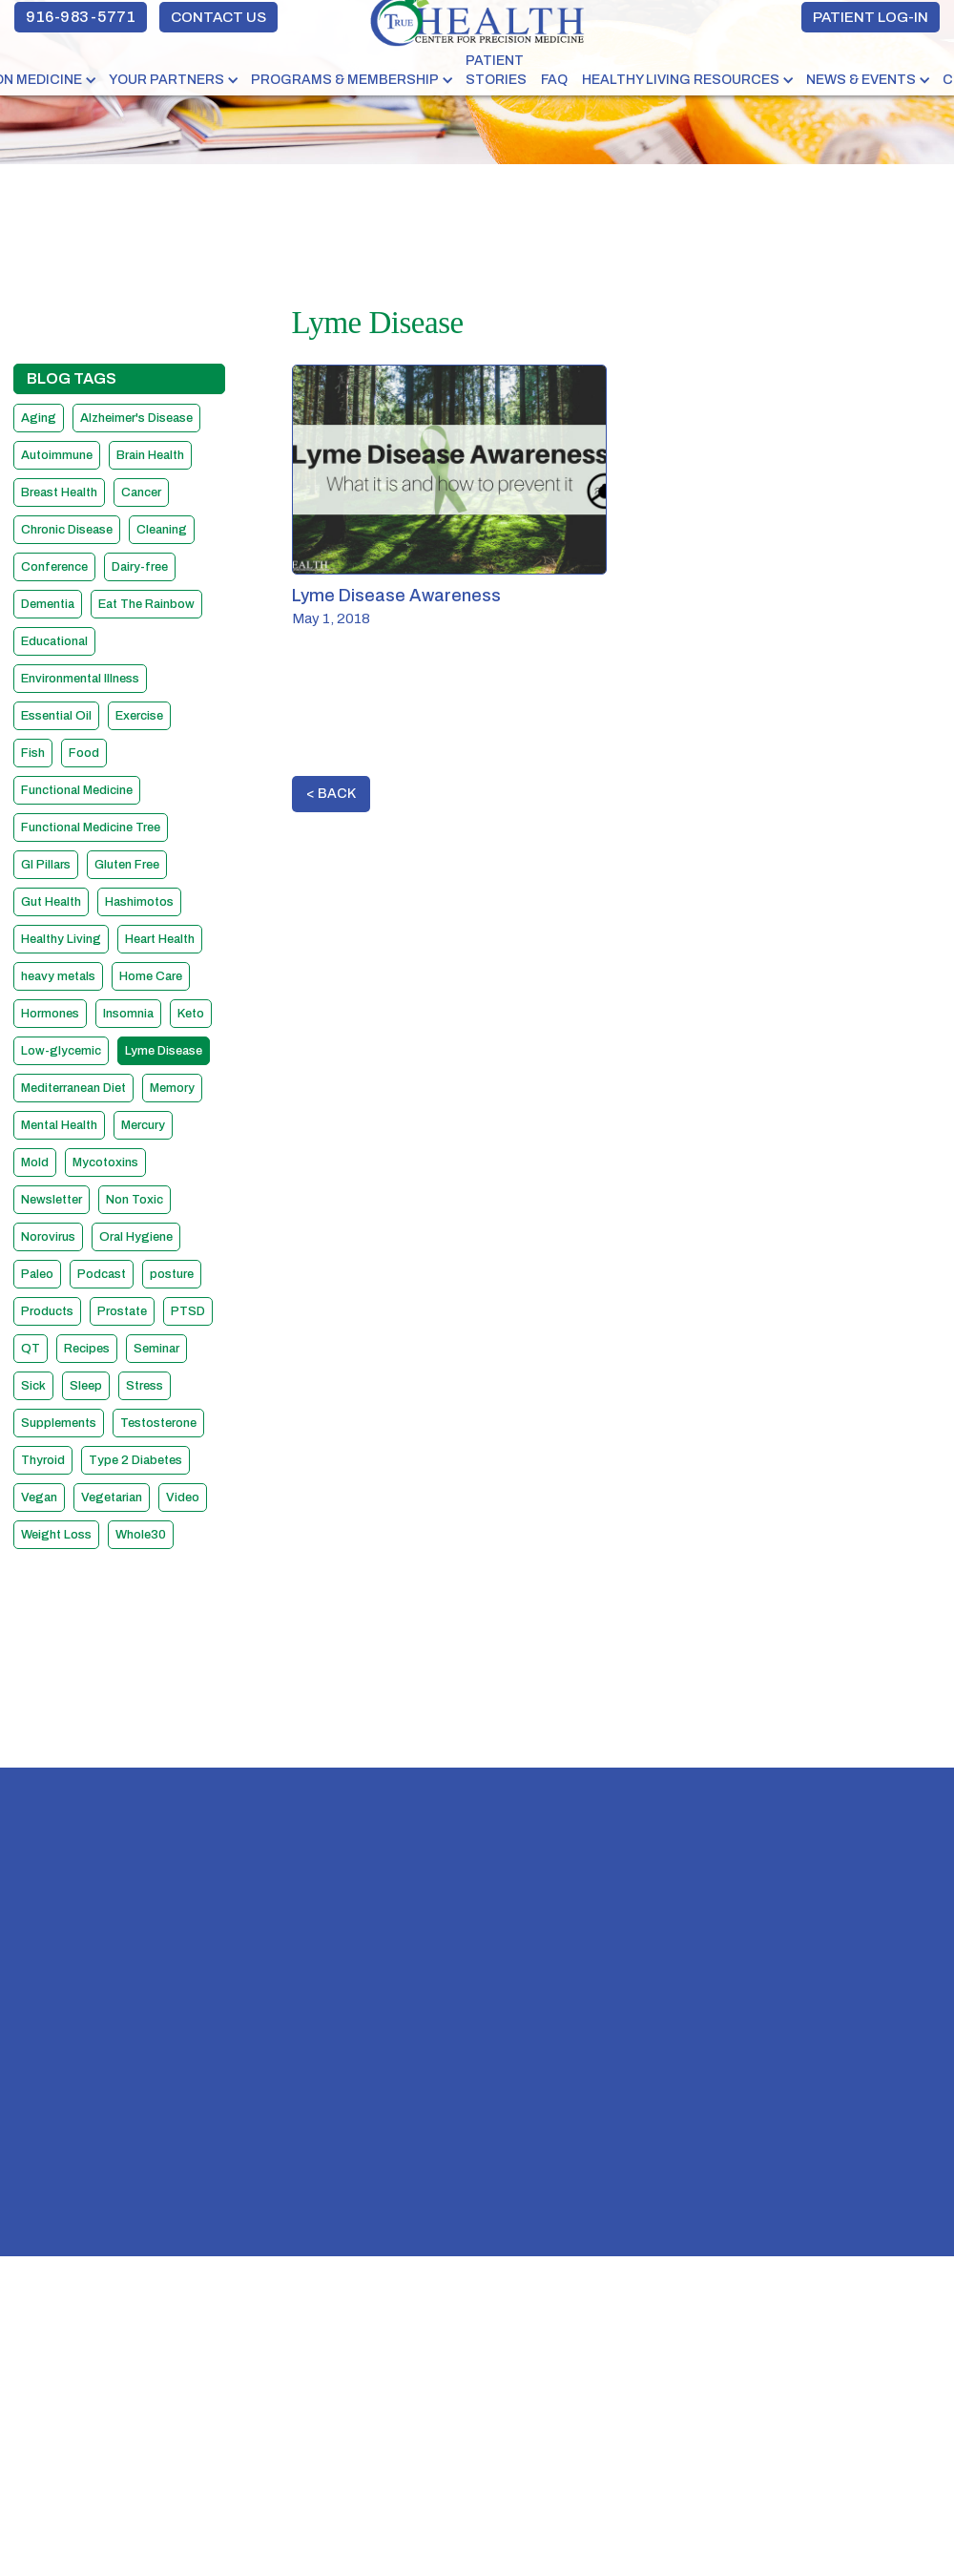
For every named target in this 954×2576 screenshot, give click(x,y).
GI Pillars (46, 864)
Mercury (143, 1125)
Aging (38, 418)
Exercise (139, 716)
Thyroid (43, 1460)
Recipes (87, 1348)
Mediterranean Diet (73, 1088)
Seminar (156, 1348)
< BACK (331, 793)
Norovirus (48, 1237)
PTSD (188, 1311)
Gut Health (51, 902)
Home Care (150, 976)
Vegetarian (111, 1497)
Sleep (86, 1386)
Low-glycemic (61, 1051)
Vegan (39, 1497)
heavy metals (58, 976)
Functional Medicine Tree (90, 827)
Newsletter (51, 1199)
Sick (33, 1386)
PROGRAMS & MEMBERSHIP (345, 80)
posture (172, 1274)
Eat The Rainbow (146, 604)
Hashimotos (139, 902)
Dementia (47, 604)
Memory (172, 1088)
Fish (33, 753)
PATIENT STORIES (496, 70)
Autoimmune (57, 455)
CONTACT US (218, 17)
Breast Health (59, 492)
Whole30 (140, 1534)
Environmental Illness (80, 678)
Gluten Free (126, 864)
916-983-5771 (80, 17)
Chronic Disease (67, 529)
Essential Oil (56, 716)
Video (182, 1497)
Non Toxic (134, 1199)
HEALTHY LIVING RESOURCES (680, 80)
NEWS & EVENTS (861, 80)
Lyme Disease (163, 1051)
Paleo (37, 1274)
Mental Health (59, 1125)
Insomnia (128, 1013)
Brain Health (150, 455)
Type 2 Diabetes (135, 1460)
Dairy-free (140, 567)
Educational (54, 641)
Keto (190, 1013)
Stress (144, 1386)
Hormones (50, 1013)
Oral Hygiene (136, 1237)
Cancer (141, 492)
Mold (35, 1162)
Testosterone (158, 1423)
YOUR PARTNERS (166, 80)
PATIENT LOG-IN (870, 17)
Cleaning (161, 529)
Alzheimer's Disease (136, 418)
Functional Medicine (77, 790)
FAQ (554, 80)
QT (30, 1348)
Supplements (58, 1423)
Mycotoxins (105, 1162)
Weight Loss (56, 1534)
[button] (175, 80)
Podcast (101, 1274)
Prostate (122, 1311)
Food (84, 753)
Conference (54, 567)
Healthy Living (61, 939)
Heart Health (160, 939)
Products (47, 1311)
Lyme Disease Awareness (396, 595)
